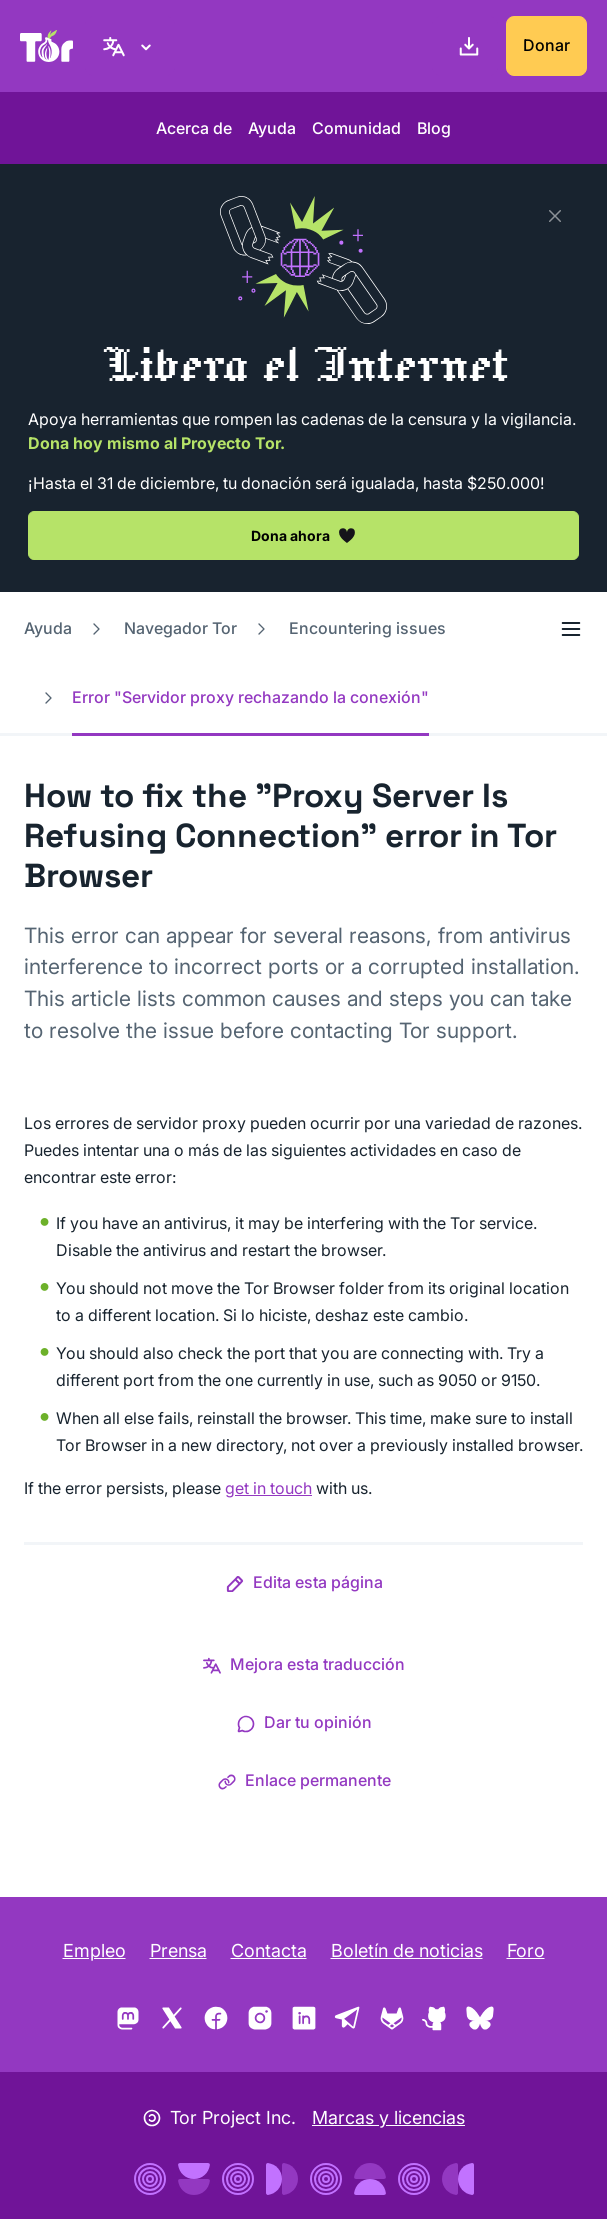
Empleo (94, 1950)
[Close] (555, 216)
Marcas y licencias (388, 2117)
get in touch (268, 1488)
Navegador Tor (180, 628)
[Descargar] (465, 46)
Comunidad (356, 128)
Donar (546, 45)
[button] (304, 1586)
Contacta (269, 1950)
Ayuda (272, 128)
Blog (434, 128)
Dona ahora (303, 535)
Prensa (178, 1950)
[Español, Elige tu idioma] (130, 46)
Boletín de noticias (407, 1950)
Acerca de (194, 128)
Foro (526, 1950)
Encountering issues (367, 628)
